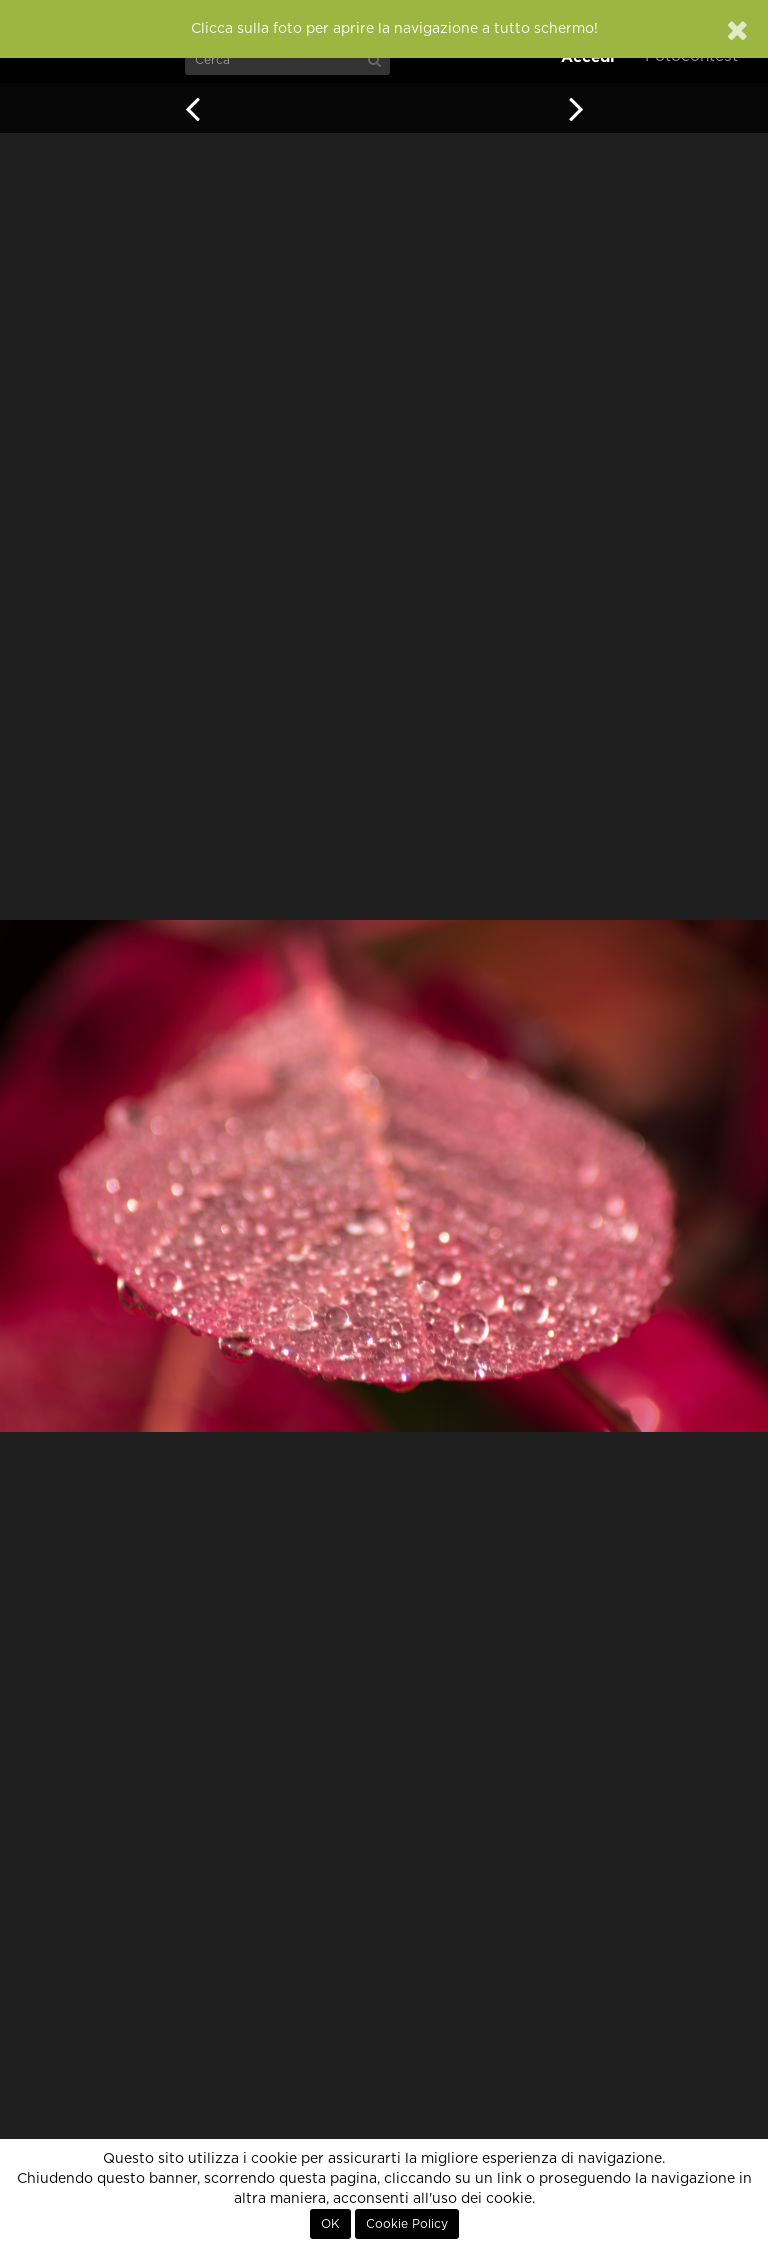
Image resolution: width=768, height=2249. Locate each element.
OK (330, 2224)
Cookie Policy (407, 2224)
